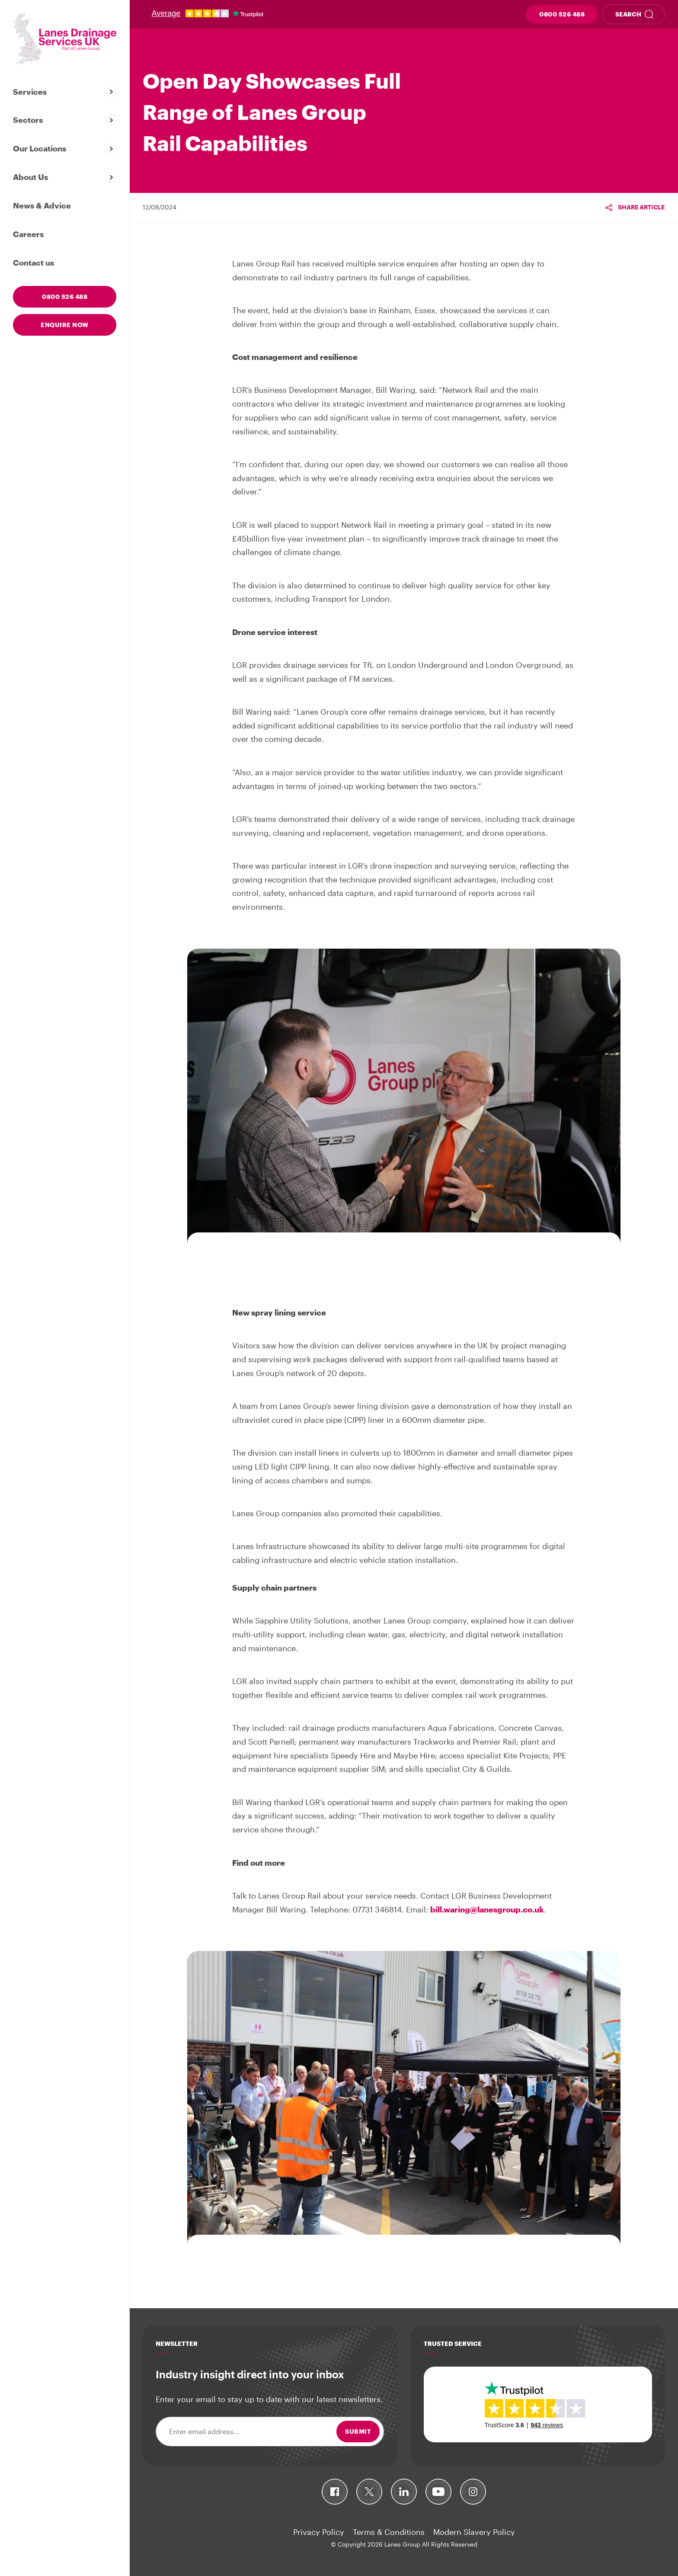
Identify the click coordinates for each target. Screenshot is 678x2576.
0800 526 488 (562, 14)
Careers (28, 234)
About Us (30, 177)
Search (628, 14)
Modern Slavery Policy (474, 2532)
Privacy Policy (318, 2532)
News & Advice (42, 205)
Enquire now (65, 324)
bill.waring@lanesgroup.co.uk (487, 1909)
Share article (641, 207)
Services (30, 91)
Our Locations (39, 148)
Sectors (28, 120)
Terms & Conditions (389, 2532)
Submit (358, 2431)
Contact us (33, 262)
